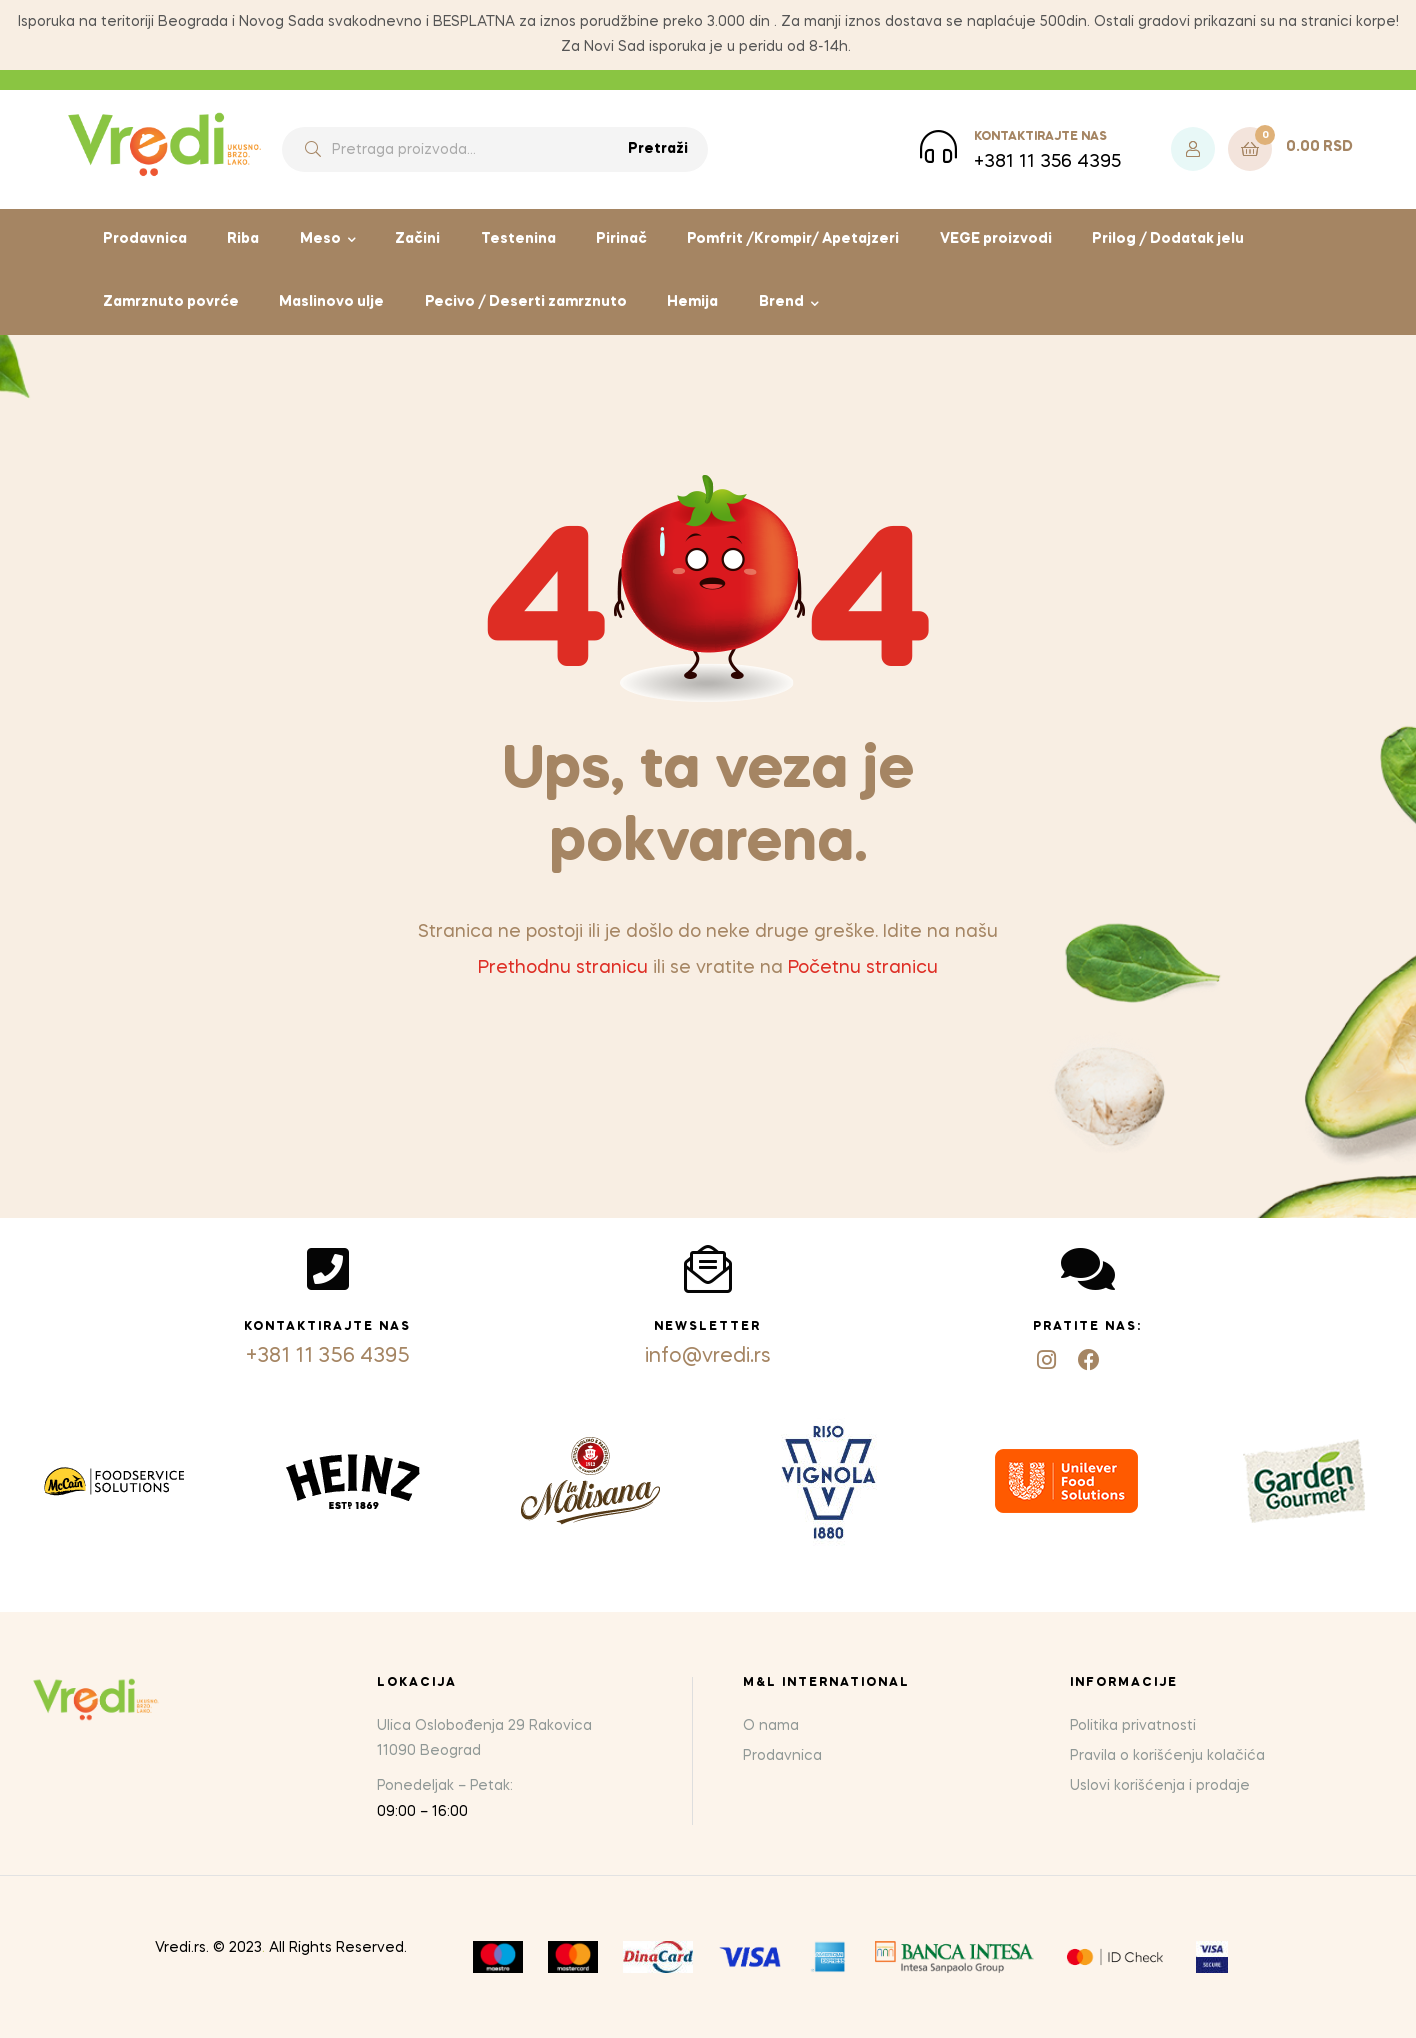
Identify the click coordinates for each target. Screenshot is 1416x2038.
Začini (417, 239)
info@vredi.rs (708, 1357)
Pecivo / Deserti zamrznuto (526, 302)
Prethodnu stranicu (563, 968)
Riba (243, 239)
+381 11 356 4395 (328, 1357)
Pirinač (621, 239)
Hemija (692, 302)
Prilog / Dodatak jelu (1168, 239)
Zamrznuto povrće (171, 302)
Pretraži (658, 149)
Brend (781, 302)
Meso (320, 239)
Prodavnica (145, 239)
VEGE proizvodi (996, 239)
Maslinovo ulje (331, 302)
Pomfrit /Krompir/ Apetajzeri (793, 239)
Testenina (518, 239)
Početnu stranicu (863, 968)
